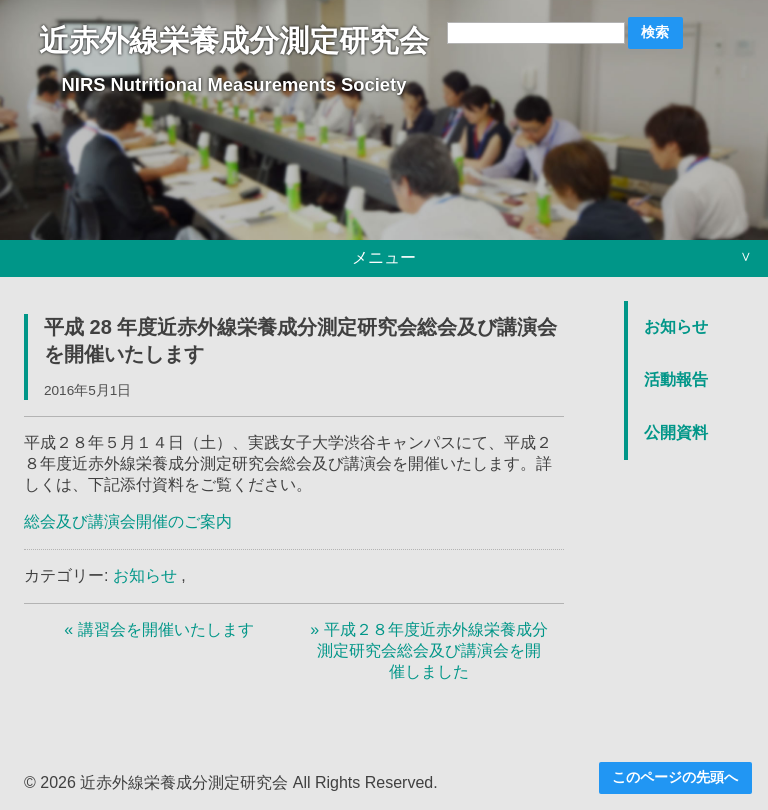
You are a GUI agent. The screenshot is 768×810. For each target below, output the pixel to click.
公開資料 (676, 432)
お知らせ (145, 575)
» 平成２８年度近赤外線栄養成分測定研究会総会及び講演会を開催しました (428, 650)
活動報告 (676, 379)
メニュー (384, 257)
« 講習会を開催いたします (158, 629)
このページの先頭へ (675, 777)
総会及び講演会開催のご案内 (128, 521)
